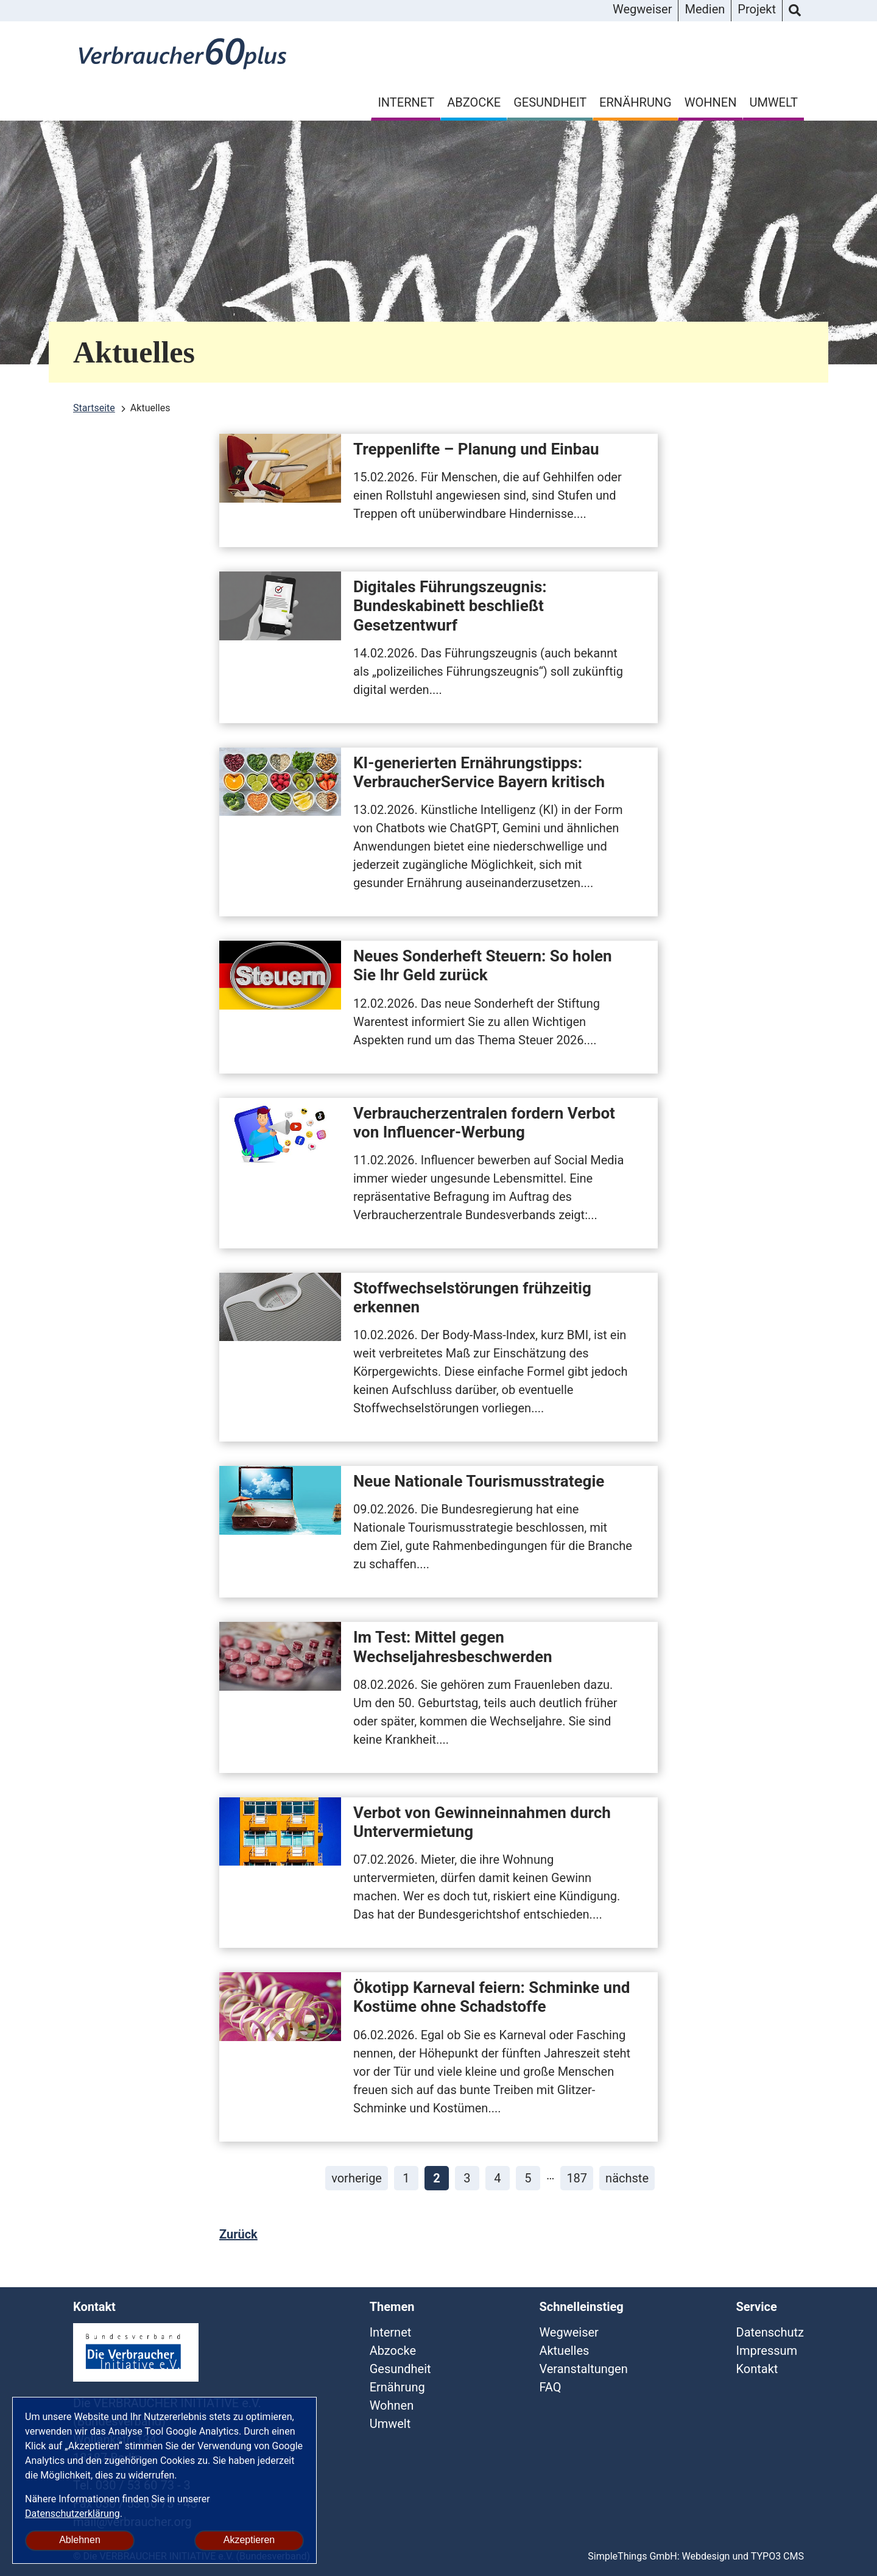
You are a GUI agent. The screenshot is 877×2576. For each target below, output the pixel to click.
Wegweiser (642, 9)
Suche (795, 11)
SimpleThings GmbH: (633, 2556)
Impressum (767, 2350)
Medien (705, 9)
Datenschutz (770, 2332)
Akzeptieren (249, 2540)
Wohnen (711, 102)
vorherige (356, 2178)
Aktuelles (564, 2350)
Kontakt (757, 2369)
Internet (406, 102)
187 (576, 2178)
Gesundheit (549, 102)
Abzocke (474, 102)
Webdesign (706, 2556)
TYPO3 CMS (777, 2556)
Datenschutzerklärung (72, 2513)
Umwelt (773, 102)
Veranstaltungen (583, 2369)
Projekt (757, 9)
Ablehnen (79, 2540)
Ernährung (635, 102)
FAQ (550, 2387)
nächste (627, 2178)
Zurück (238, 2234)
